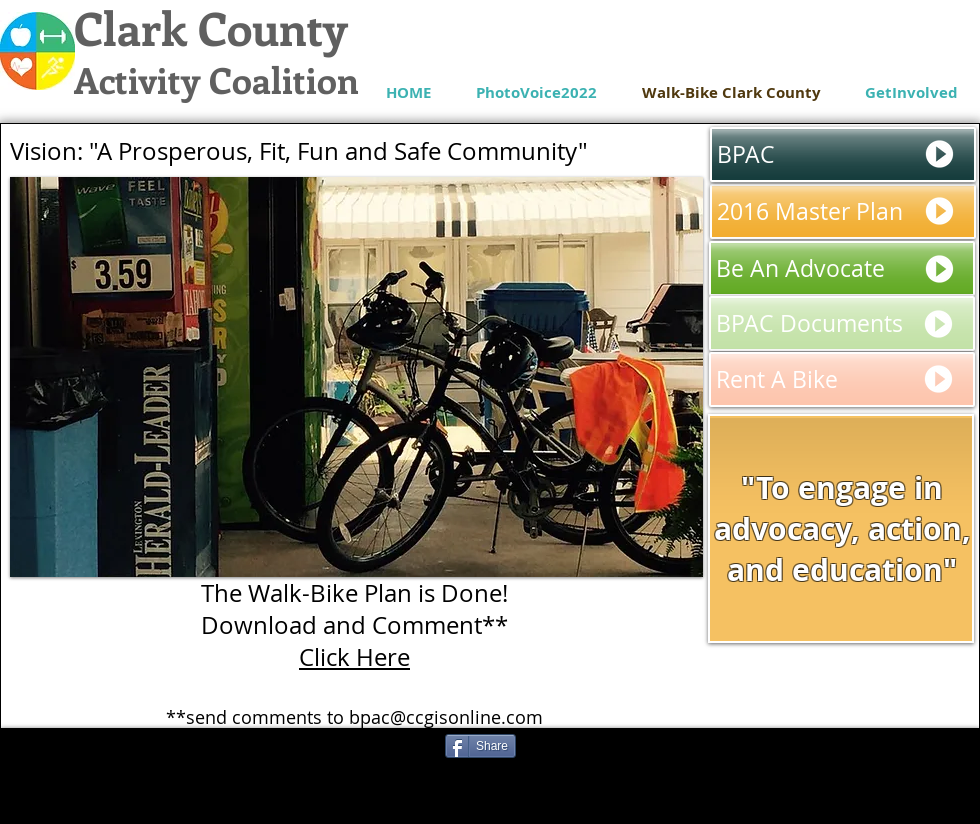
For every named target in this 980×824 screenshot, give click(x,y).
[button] (356, 377)
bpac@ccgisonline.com (446, 717)
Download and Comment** (354, 625)
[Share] (480, 746)
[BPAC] (843, 154)
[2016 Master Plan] (843, 211)
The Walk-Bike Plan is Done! (354, 593)
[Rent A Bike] (842, 379)
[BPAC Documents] (842, 323)
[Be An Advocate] (842, 268)
